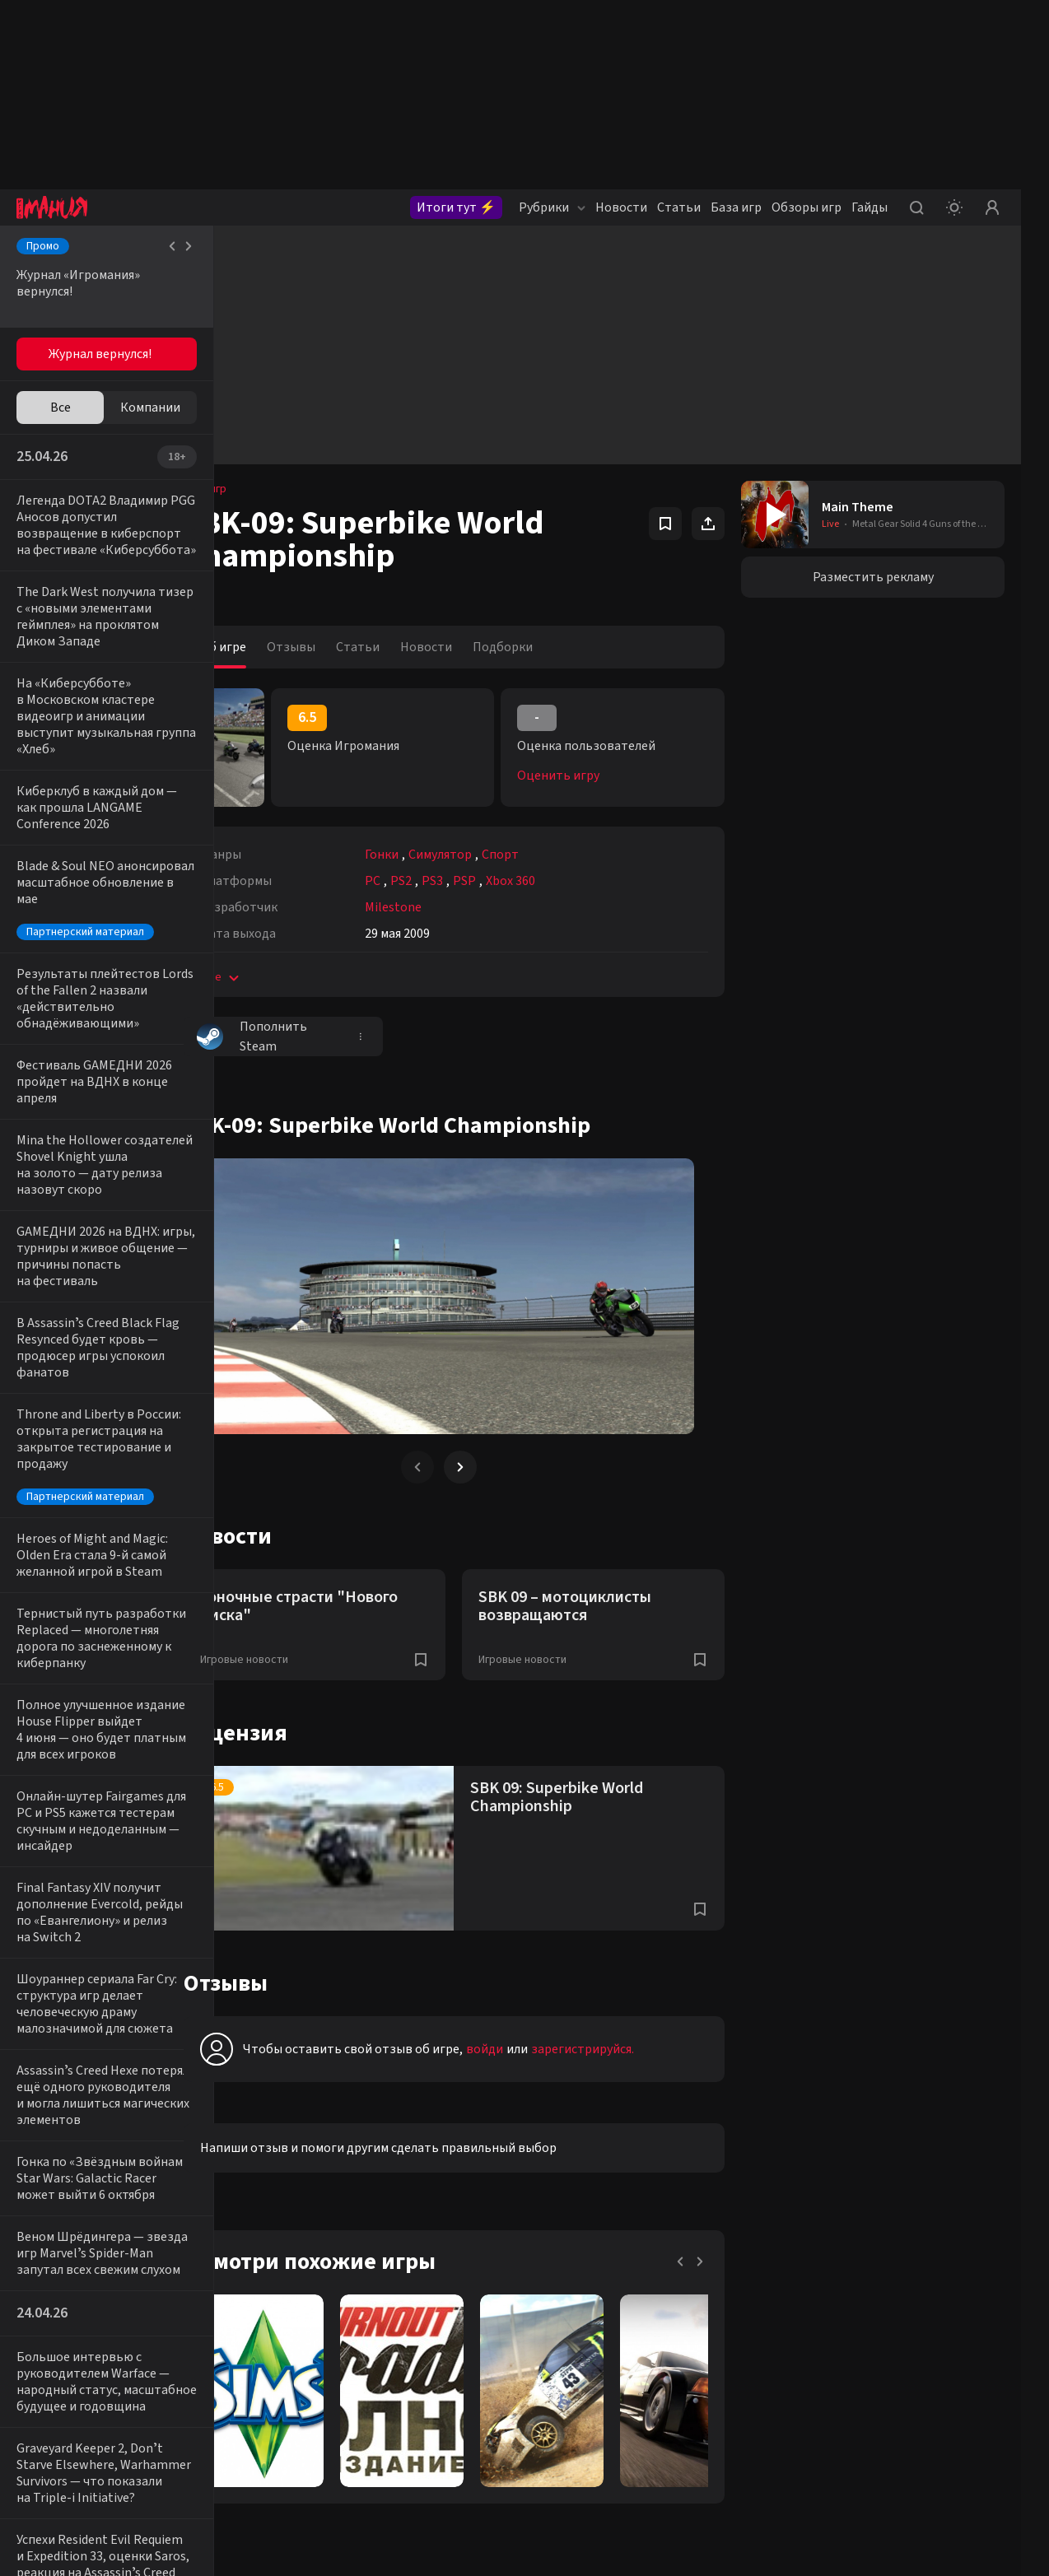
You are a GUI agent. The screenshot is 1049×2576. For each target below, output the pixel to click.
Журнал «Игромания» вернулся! (78, 283)
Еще (268, 977)
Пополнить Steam (299, 1036)
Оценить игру (582, 775)
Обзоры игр (807, 207)
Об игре (270, 647)
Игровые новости (291, 1659)
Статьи (679, 207)
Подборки (550, 647)
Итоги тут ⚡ (456, 207)
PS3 (479, 881)
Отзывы (338, 647)
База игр (736, 207)
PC (419, 881)
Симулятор (487, 854)
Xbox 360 (557, 881)
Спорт (547, 854)
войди (531, 2049)
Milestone (440, 907)
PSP (511, 881)
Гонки (428, 854)
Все (60, 407)
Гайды (869, 207)
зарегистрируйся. (629, 2049)
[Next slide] (499, 1467)
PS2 (448, 881)
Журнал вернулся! (100, 354)
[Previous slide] (456, 1467)
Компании (150, 407)
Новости (621, 207)
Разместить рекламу (873, 577)
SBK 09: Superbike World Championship (580, 1797)
